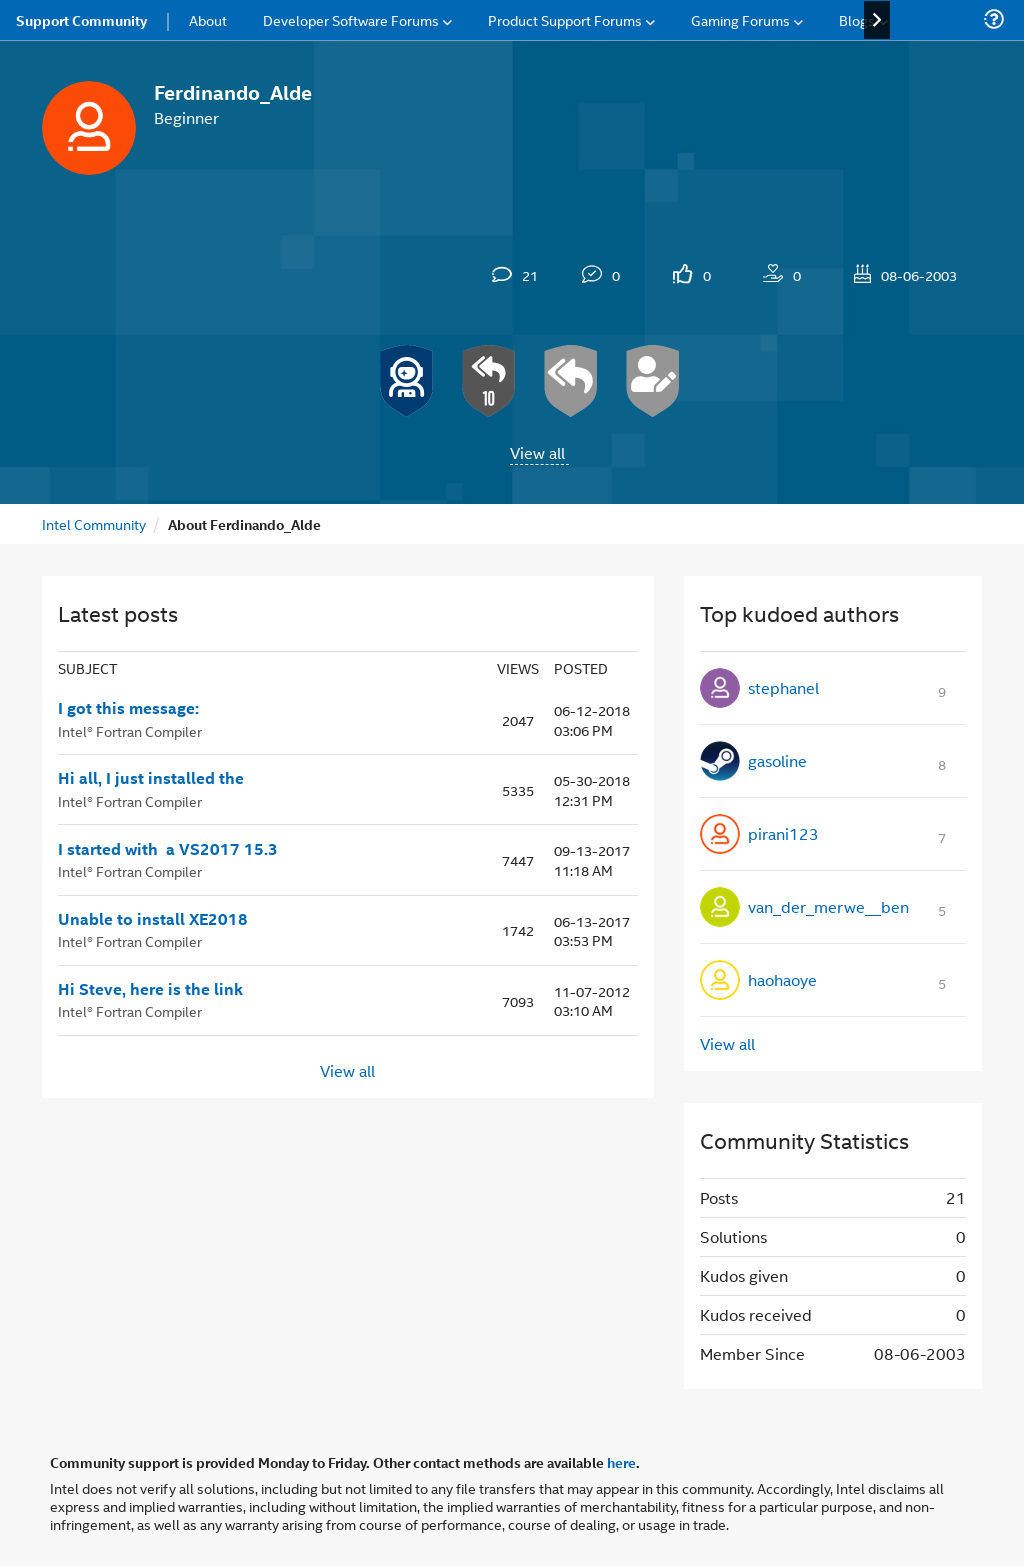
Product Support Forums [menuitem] (565, 19)
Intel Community (94, 523)
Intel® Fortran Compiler (130, 730)
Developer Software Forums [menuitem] (351, 19)
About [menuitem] (208, 19)
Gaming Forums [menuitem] (740, 19)
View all (537, 452)
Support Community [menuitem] (81, 20)
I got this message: (128, 708)
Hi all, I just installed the (151, 778)
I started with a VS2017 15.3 (168, 849)
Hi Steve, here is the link (150, 989)
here (621, 1462)
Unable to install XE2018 (153, 919)
